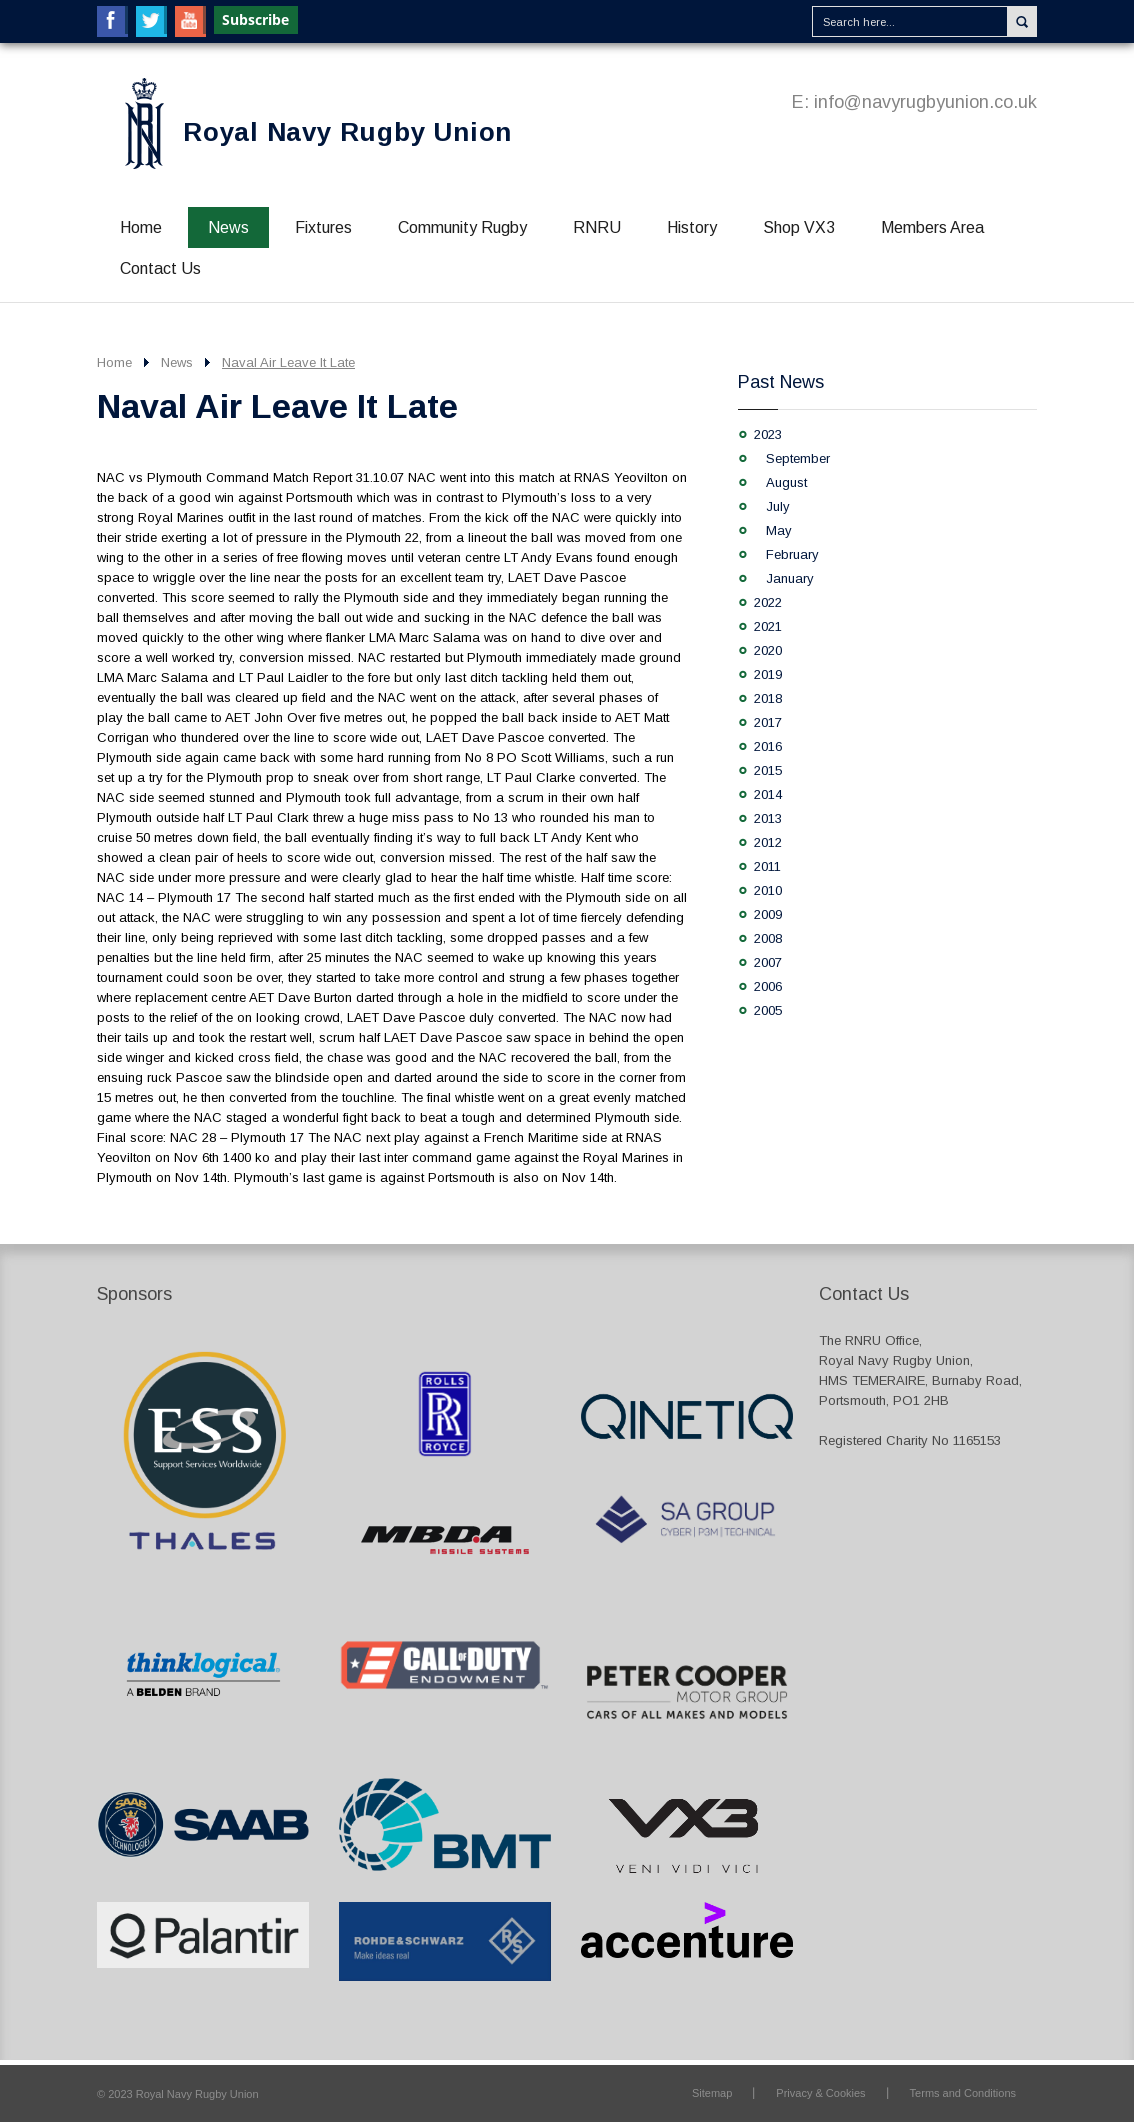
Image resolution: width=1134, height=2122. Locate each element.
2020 (768, 650)
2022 (768, 602)
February (792, 554)
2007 (768, 962)
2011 (767, 866)
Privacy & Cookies (820, 2093)
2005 (768, 1010)
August (786, 482)
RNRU (597, 227)
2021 (768, 626)
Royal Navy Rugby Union (347, 132)
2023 (768, 434)
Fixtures (323, 227)
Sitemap (712, 2093)
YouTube (190, 21)
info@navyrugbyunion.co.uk (925, 102)
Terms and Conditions (963, 2093)
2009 (768, 914)
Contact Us (160, 268)
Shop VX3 (799, 227)
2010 (768, 890)
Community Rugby (462, 227)
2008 (768, 938)
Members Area (932, 227)
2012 (768, 842)
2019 (768, 674)
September (798, 458)
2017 (768, 722)
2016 (768, 746)
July (778, 506)
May (779, 530)
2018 (768, 698)
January (790, 578)
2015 (768, 770)
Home (141, 227)
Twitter (151, 21)
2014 (768, 794)
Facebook (112, 21)
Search (1022, 21)
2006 (768, 986)
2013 (768, 818)
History (692, 227)
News (228, 227)
